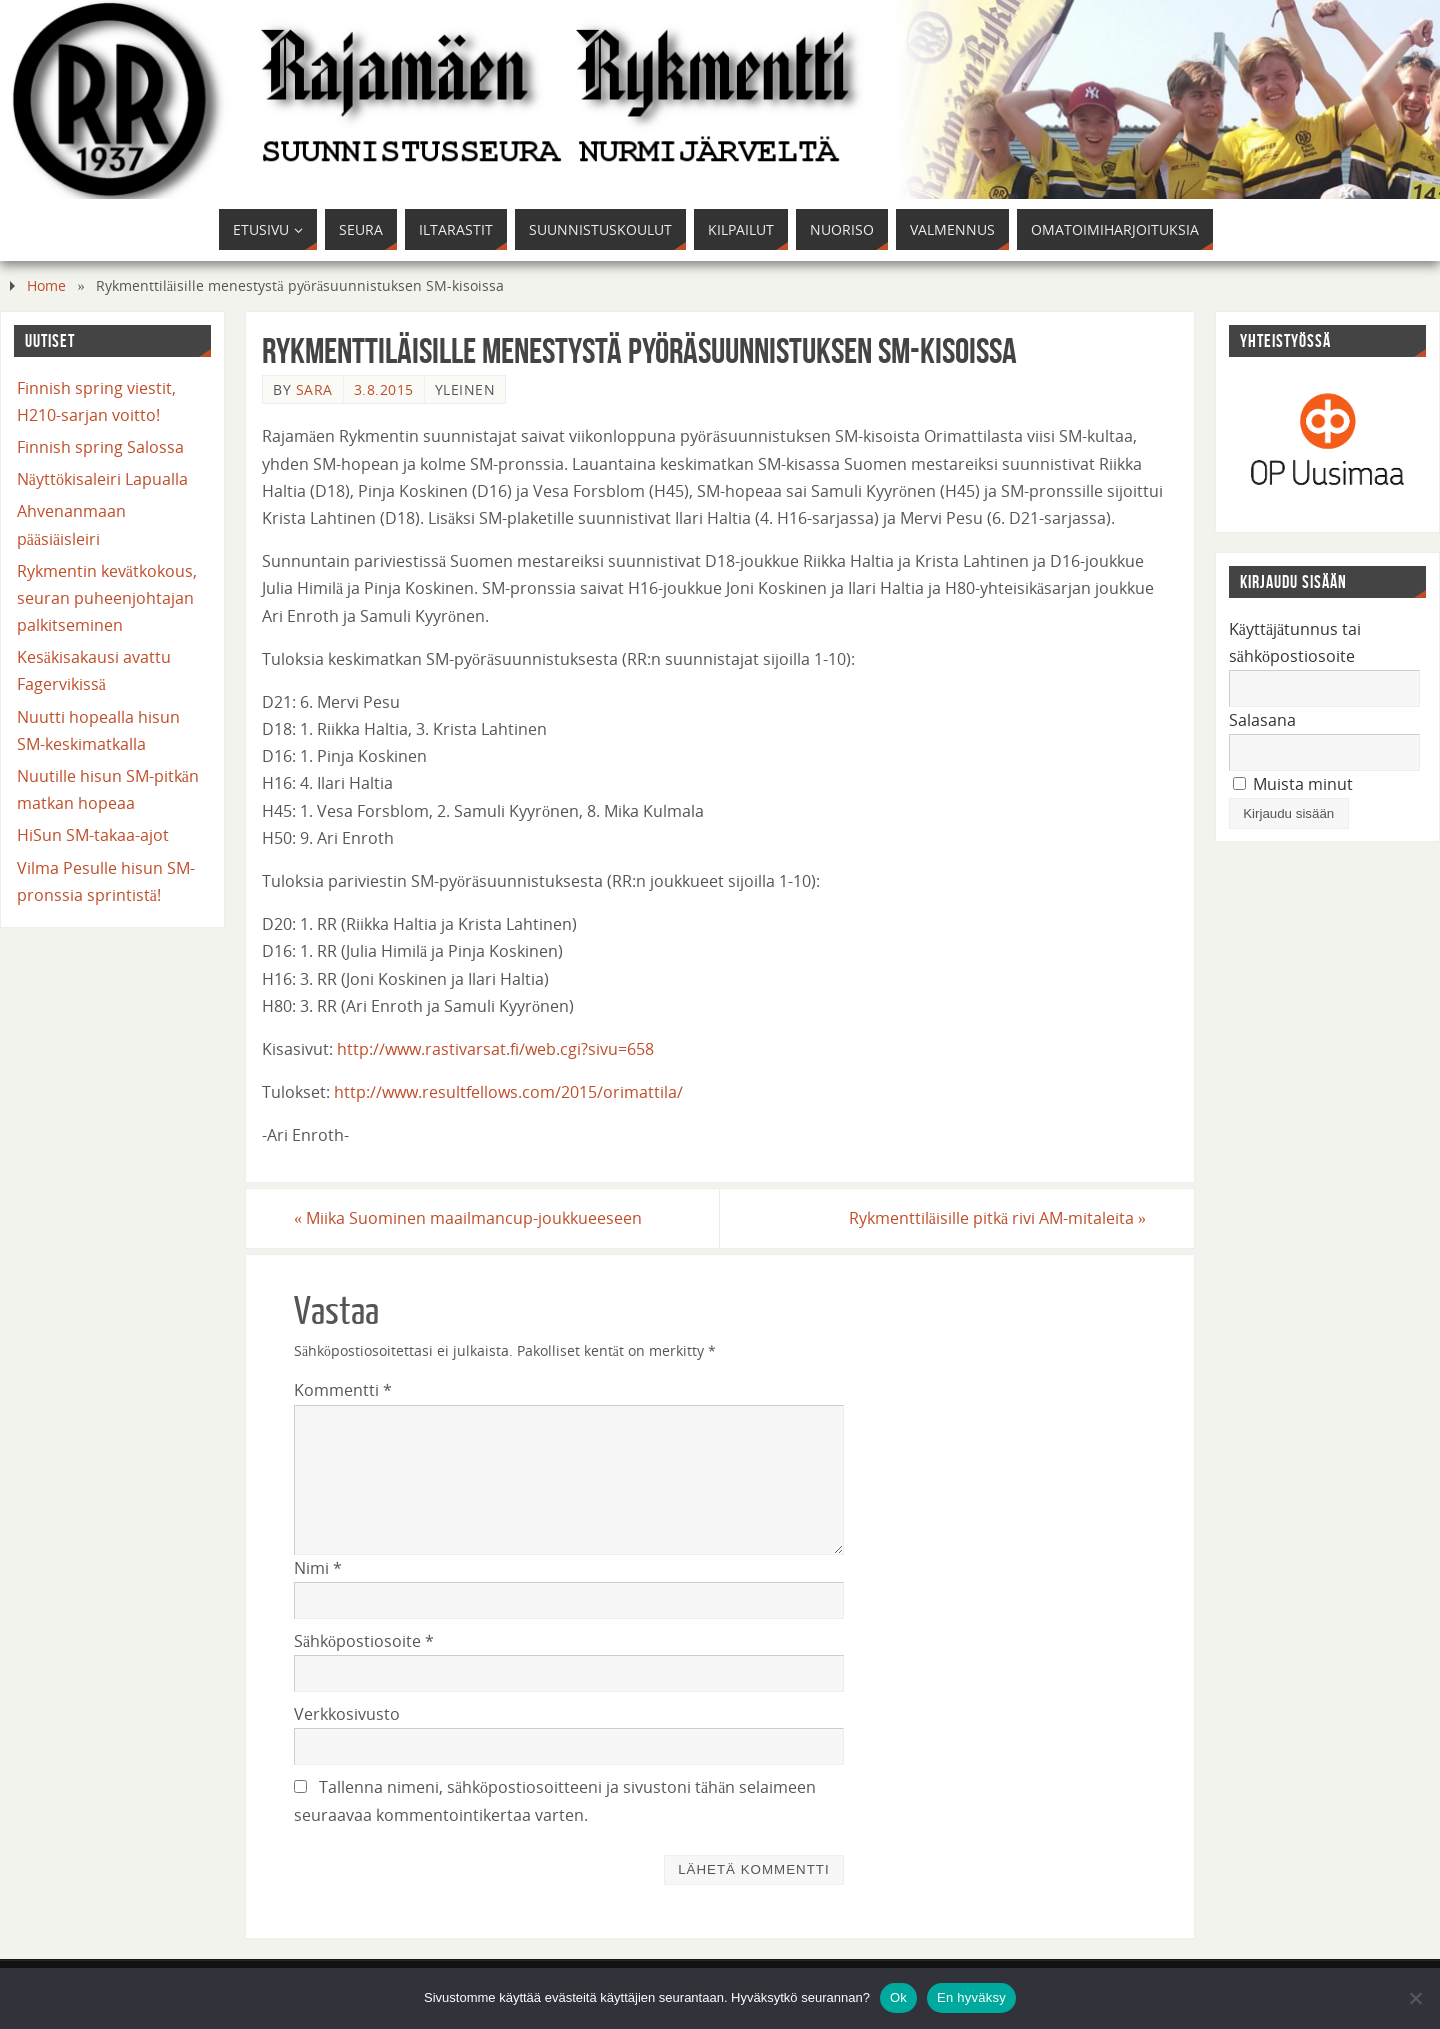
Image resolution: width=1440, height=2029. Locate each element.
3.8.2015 (384, 389)
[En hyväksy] (1415, 1998)
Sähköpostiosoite (364, 1641)
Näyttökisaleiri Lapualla (102, 479)
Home (46, 285)
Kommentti (343, 1390)
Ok (898, 1997)
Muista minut (1293, 784)
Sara (314, 389)
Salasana (1262, 720)
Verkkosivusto (347, 1714)
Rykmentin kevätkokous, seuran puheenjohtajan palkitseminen (107, 598)
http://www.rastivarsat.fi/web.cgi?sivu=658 (495, 1049)
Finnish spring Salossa (100, 447)
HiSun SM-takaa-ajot (93, 835)
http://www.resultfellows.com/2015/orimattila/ (508, 1092)
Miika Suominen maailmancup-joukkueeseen (468, 1218)
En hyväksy (971, 1997)
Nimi (318, 1568)
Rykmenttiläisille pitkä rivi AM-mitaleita (997, 1218)
